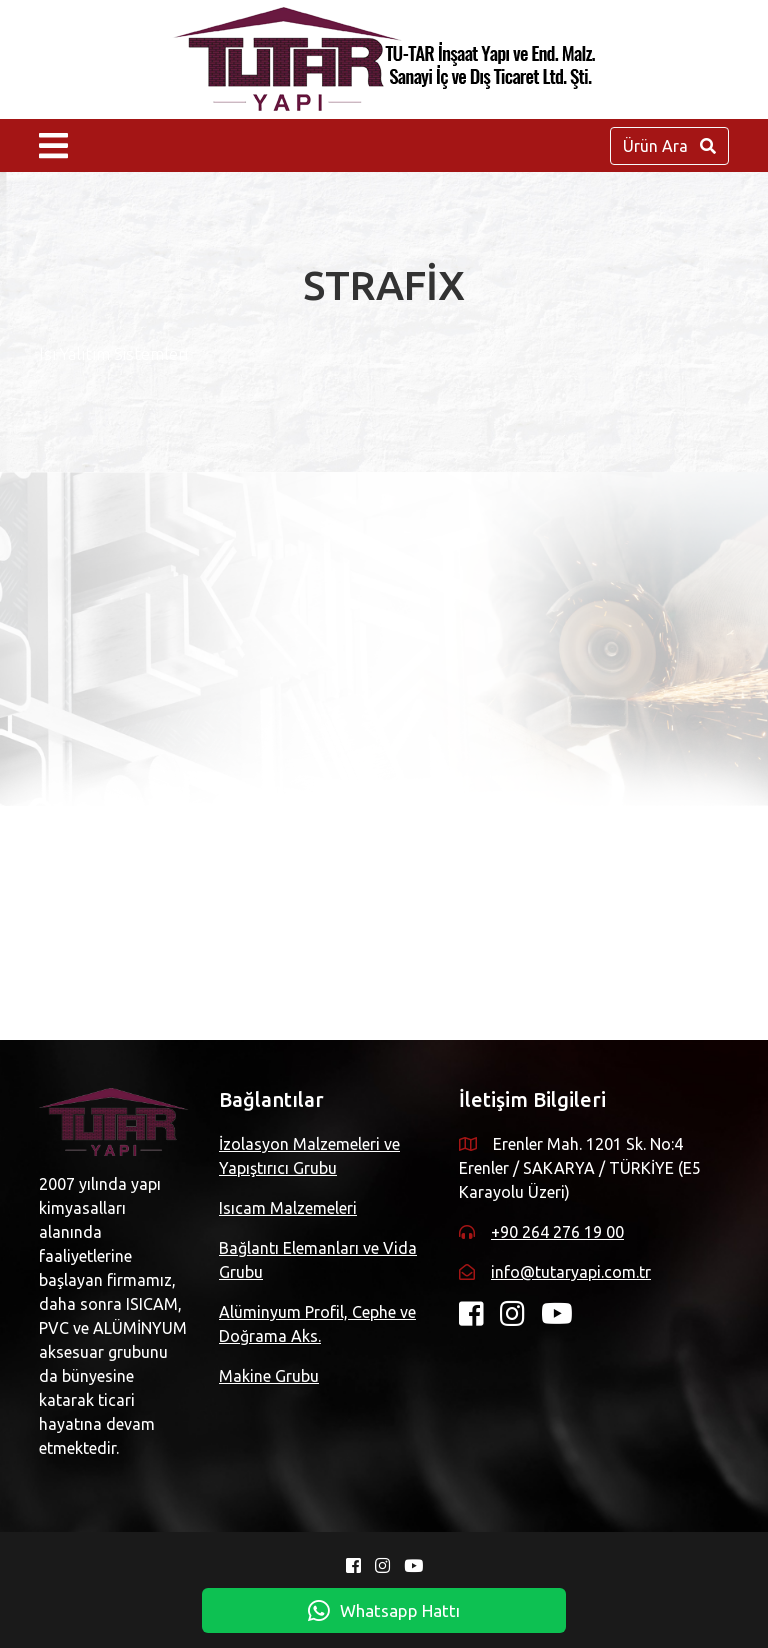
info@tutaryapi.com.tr (571, 1272)
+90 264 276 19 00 (557, 1232)
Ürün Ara (669, 146)
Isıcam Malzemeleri (288, 1208)
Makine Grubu (269, 1376)
